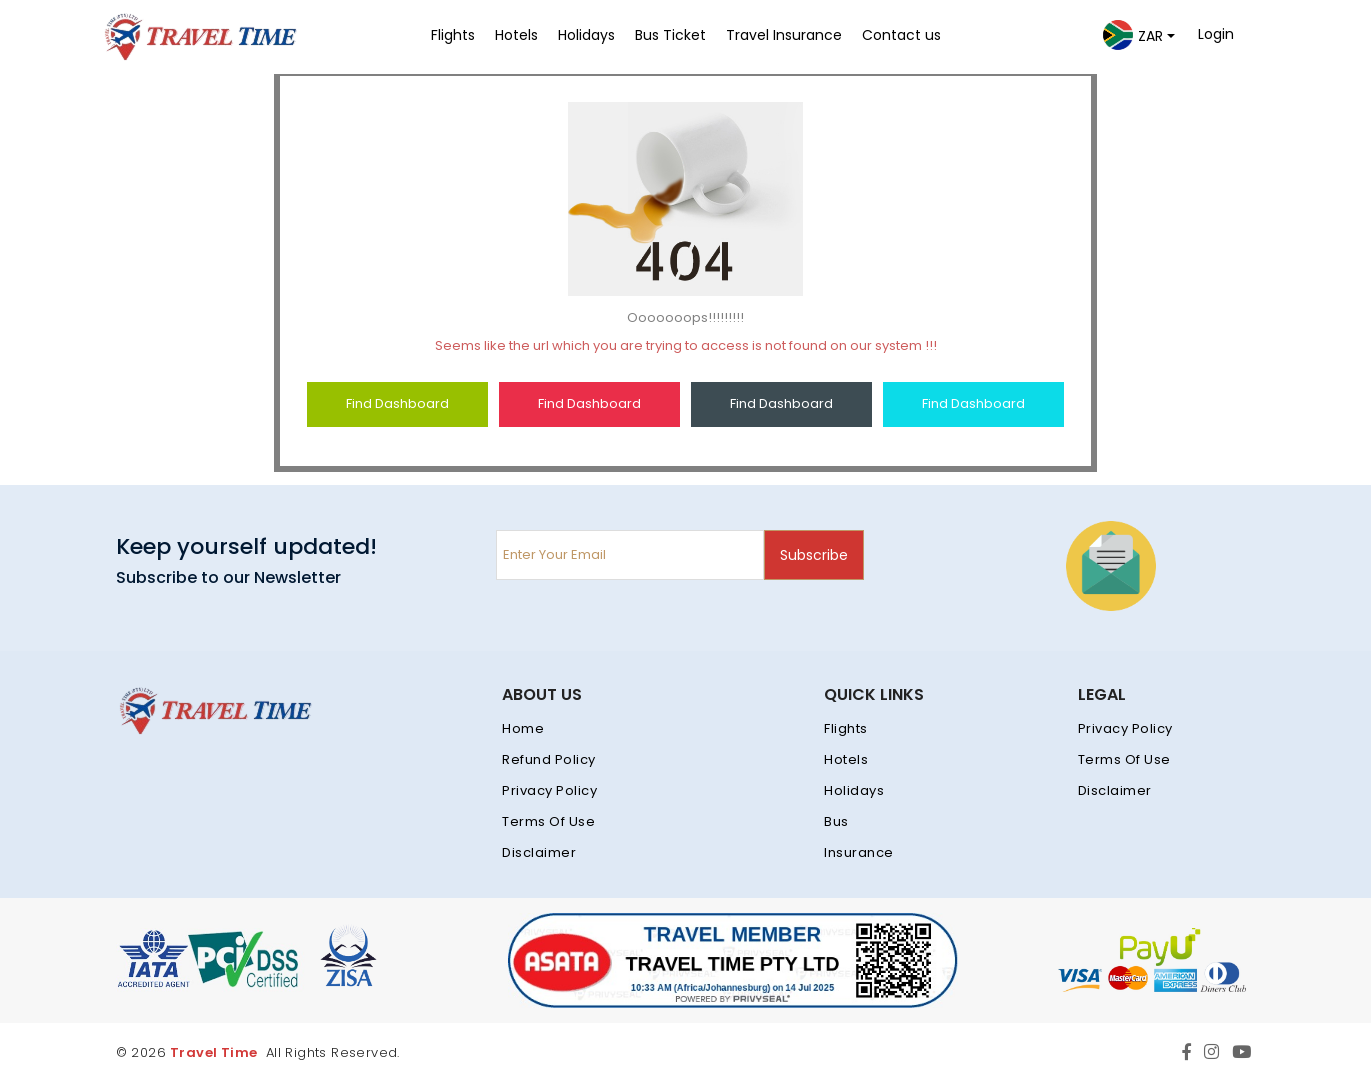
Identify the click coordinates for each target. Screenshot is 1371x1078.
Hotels (846, 759)
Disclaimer (539, 852)
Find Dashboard (397, 403)
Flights (846, 728)
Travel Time (213, 1052)
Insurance (859, 852)
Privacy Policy (549, 790)
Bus (836, 821)
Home (523, 728)
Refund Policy (549, 759)
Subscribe (814, 555)
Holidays (854, 790)
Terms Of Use (548, 821)
